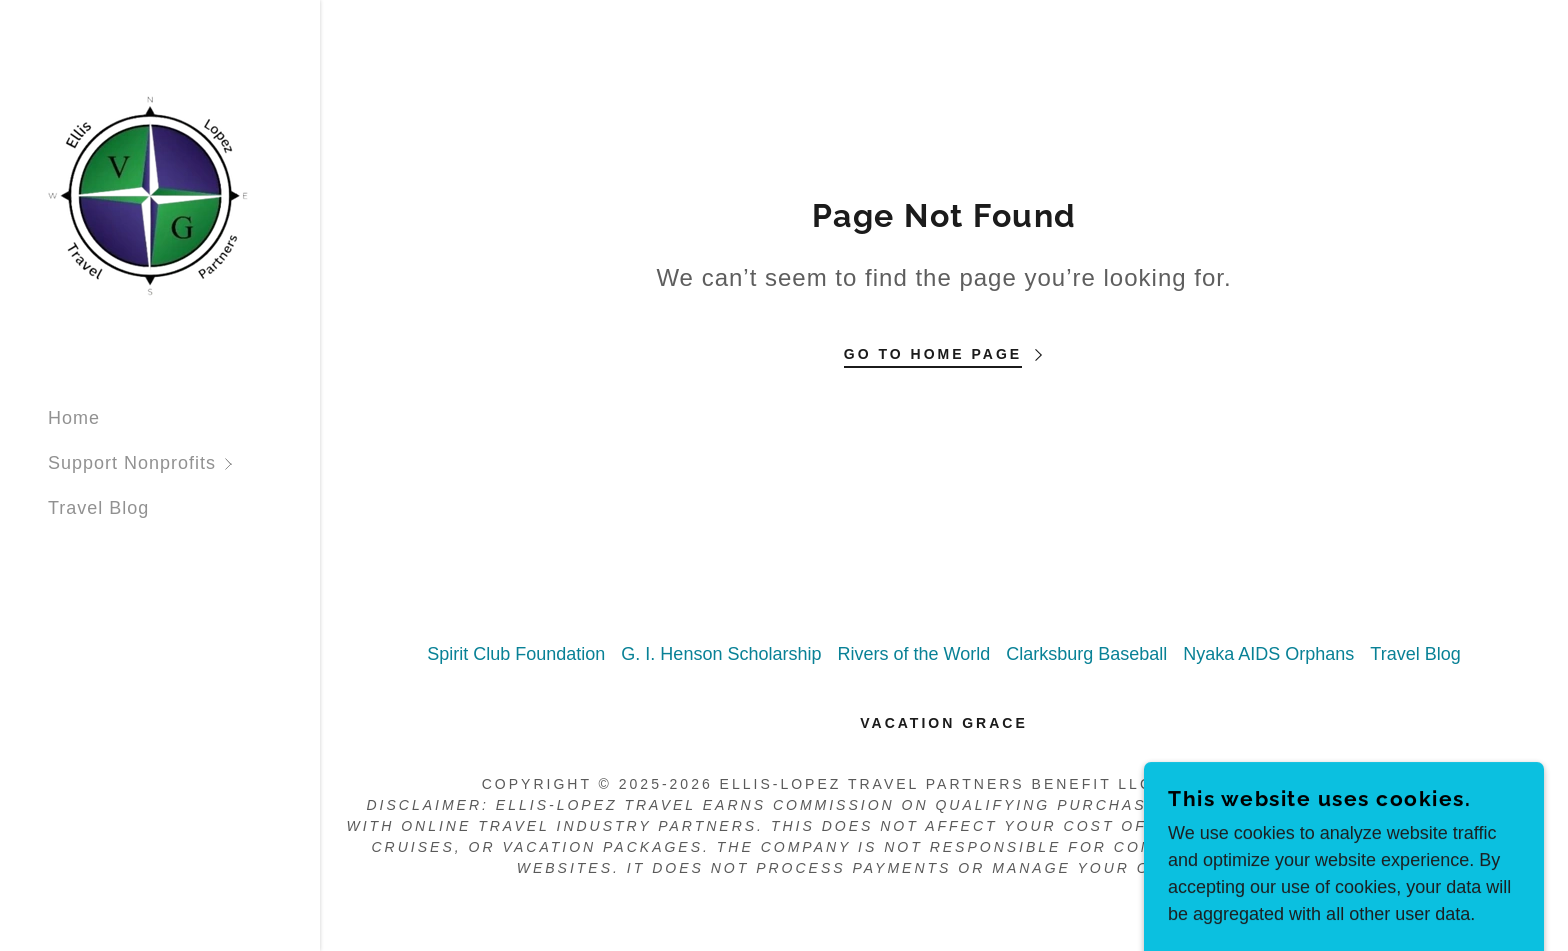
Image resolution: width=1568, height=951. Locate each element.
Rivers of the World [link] (913, 654)
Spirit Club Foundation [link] (516, 654)
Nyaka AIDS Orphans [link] (1268, 654)
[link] (148, 195)
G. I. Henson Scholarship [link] (721, 654)
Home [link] (74, 418)
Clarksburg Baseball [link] (1086, 654)
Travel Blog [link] (98, 508)
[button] (184, 463)
